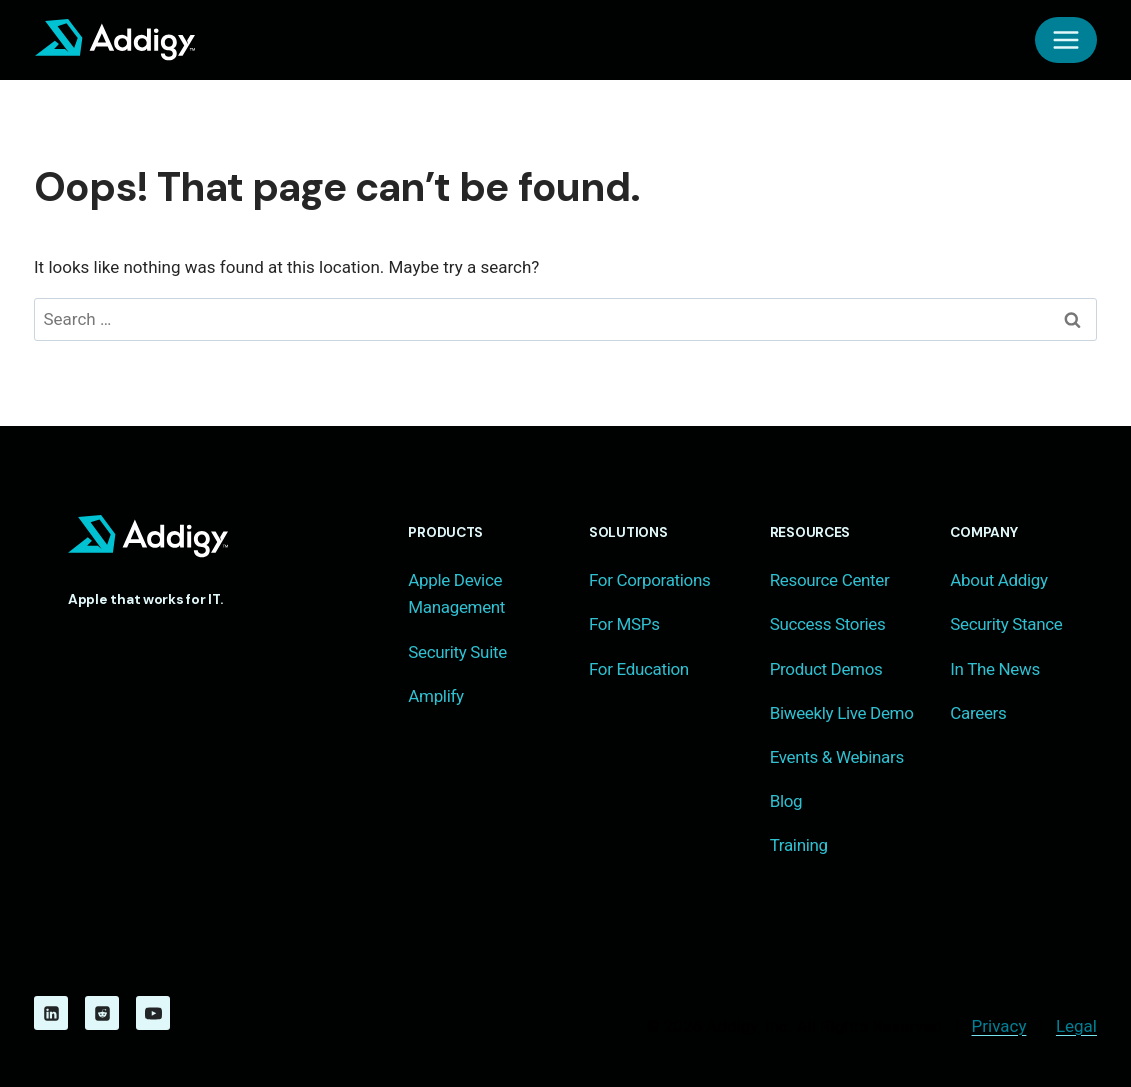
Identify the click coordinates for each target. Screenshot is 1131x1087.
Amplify (435, 696)
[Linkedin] (51, 1013)
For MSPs (624, 624)
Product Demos (826, 669)
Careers (978, 713)
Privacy (999, 1026)
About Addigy (998, 580)
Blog (786, 801)
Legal (1076, 1026)
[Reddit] (102, 1013)
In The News (995, 669)
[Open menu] (1066, 40)
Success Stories (828, 624)
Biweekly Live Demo (842, 713)
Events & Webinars (837, 757)
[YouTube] (153, 1013)
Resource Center (830, 580)
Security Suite (457, 652)
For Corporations (649, 580)
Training (799, 845)
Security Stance (1006, 624)
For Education (639, 669)
